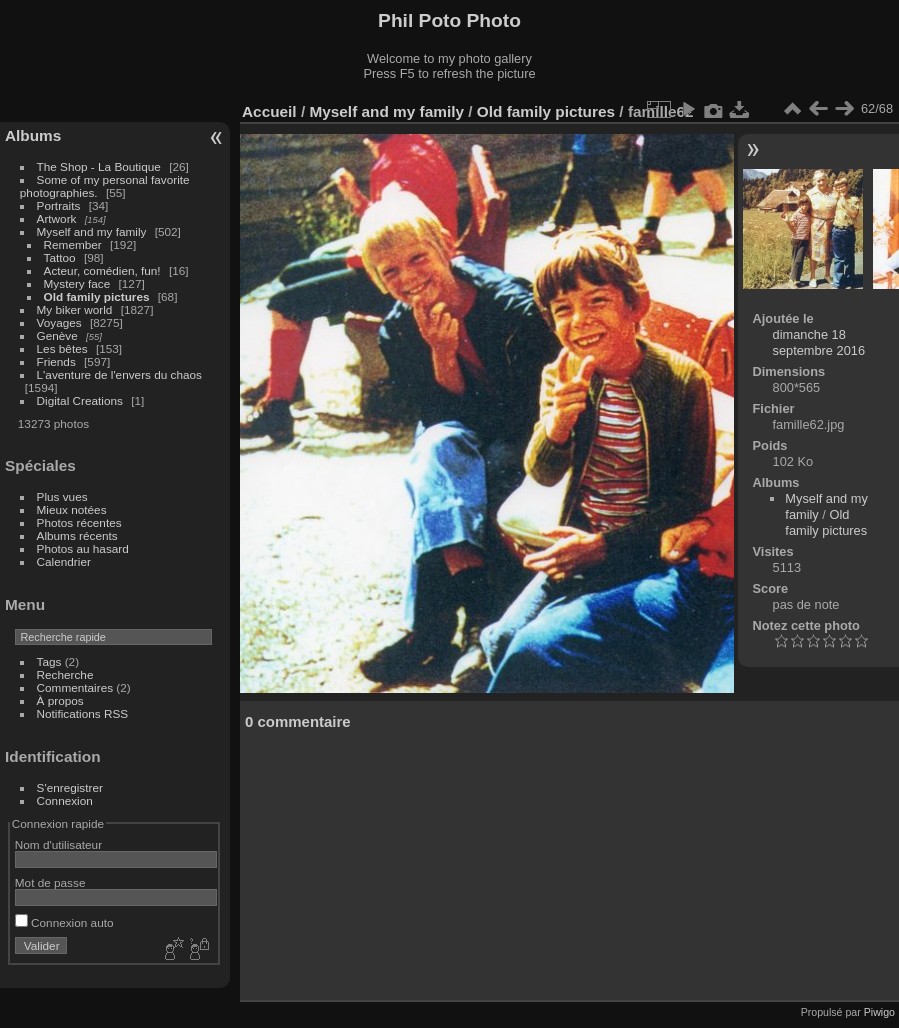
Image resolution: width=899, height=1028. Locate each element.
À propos (60, 700)
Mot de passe (50, 882)
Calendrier (64, 561)
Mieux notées (72, 509)
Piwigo (879, 1012)
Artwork (57, 218)
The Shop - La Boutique (99, 166)
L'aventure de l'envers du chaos (119, 374)
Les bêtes (62, 348)
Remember (73, 244)
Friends (56, 361)
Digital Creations (80, 400)
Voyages (59, 322)
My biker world (75, 309)
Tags (49, 661)
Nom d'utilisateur (58, 844)
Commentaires (75, 687)
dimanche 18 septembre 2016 (819, 342)
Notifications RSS (83, 713)
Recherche (65, 674)
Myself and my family (92, 231)
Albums (33, 135)
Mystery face (77, 283)
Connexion (65, 800)
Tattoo (60, 257)
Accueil (269, 111)
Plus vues (62, 496)
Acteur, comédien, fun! (102, 270)
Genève (57, 335)
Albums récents (77, 535)
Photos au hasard (83, 548)
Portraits (59, 205)
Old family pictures (97, 296)
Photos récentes (79, 522)
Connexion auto (64, 922)
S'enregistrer (70, 787)
